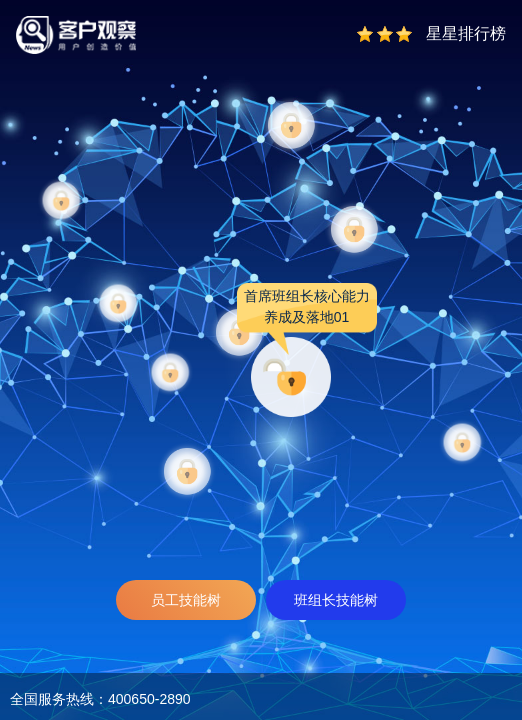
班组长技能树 (336, 600)
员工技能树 (186, 600)
